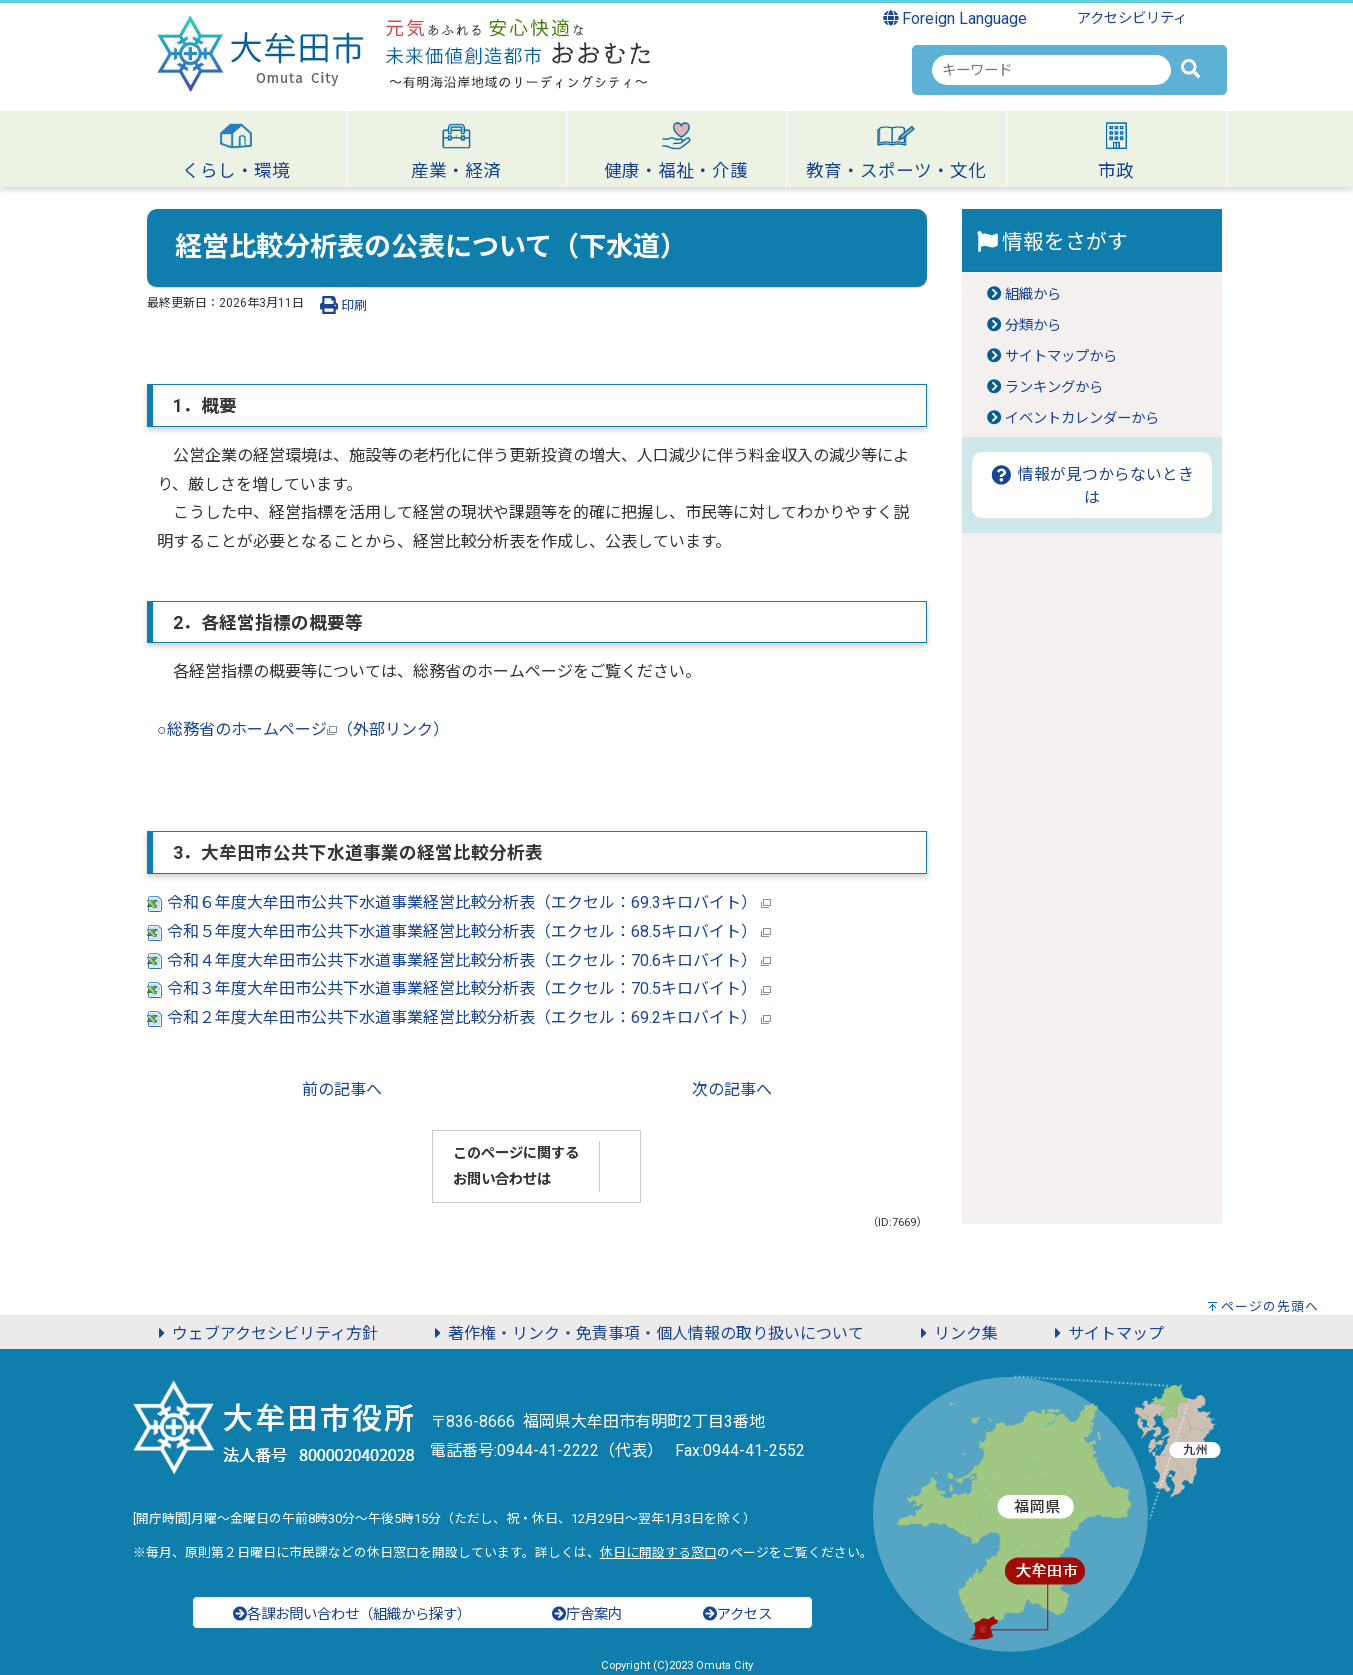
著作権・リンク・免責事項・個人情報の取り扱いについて (646, 1333)
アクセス (737, 1614)
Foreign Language (955, 18)
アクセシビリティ (1132, 18)
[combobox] (1051, 70)
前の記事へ (342, 1089)
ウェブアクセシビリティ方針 (265, 1333)
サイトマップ (1106, 1333)
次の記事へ (732, 1089)
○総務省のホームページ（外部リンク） (303, 729)
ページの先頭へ (1270, 1306)
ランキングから (1054, 387)
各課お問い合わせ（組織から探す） (352, 1614)
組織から (1033, 294)
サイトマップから (1061, 356)
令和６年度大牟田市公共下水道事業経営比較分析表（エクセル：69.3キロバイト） (459, 902)
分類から (1033, 325)
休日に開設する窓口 (658, 1552)
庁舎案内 (587, 1614)
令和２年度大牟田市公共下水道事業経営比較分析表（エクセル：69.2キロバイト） (459, 1017)
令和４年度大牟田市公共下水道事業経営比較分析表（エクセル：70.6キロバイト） (459, 960)
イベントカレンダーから (1082, 418)
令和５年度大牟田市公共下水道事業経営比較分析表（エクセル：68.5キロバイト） (459, 931)
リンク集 (956, 1333)
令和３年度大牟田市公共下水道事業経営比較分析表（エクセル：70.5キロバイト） (459, 988)
